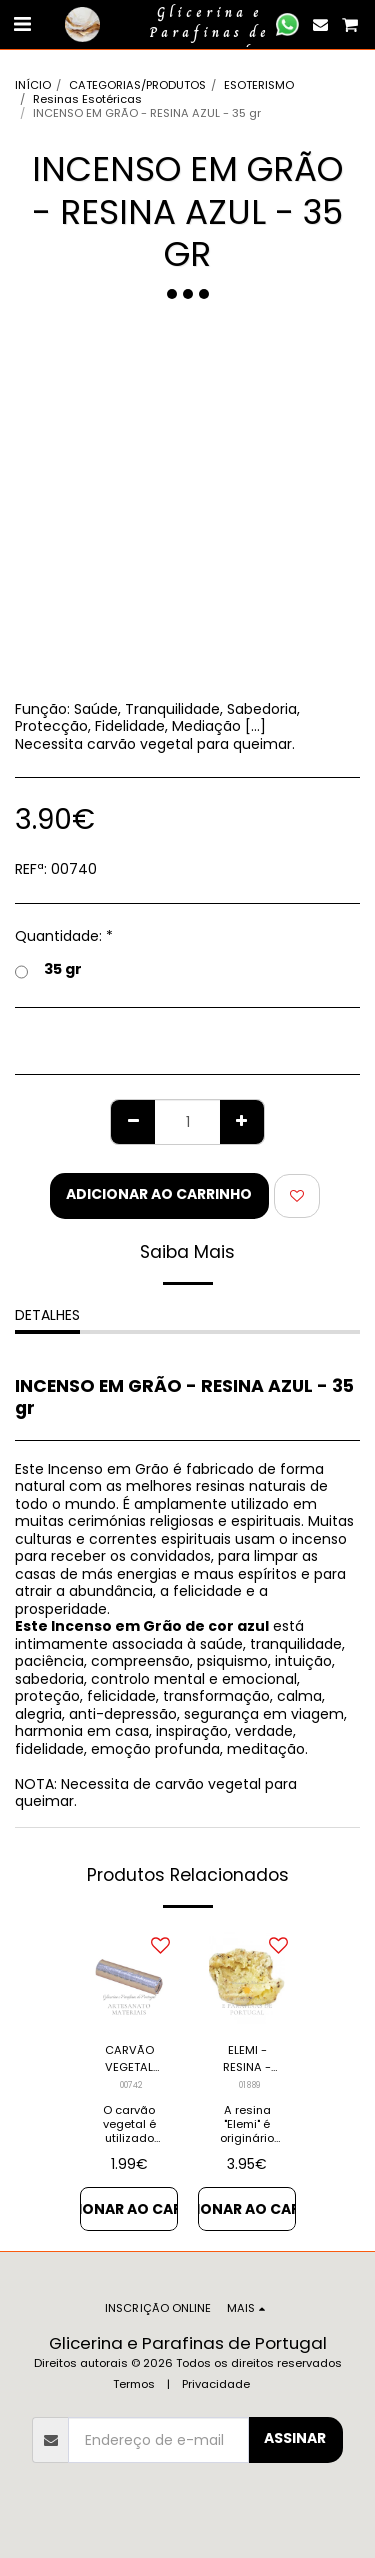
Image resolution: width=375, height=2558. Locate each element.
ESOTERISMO (259, 85)
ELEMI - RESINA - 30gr (247, 2059)
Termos (134, 2384)
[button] (22, 24)
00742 (131, 2085)
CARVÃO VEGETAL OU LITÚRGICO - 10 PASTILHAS (129, 2059)
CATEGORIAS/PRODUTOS (137, 85)
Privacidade (216, 2384)
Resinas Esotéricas (87, 99)
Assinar (295, 2438)
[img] (129, 1977)
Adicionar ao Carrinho (159, 1194)
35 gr (48, 970)
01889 (249, 2085)
